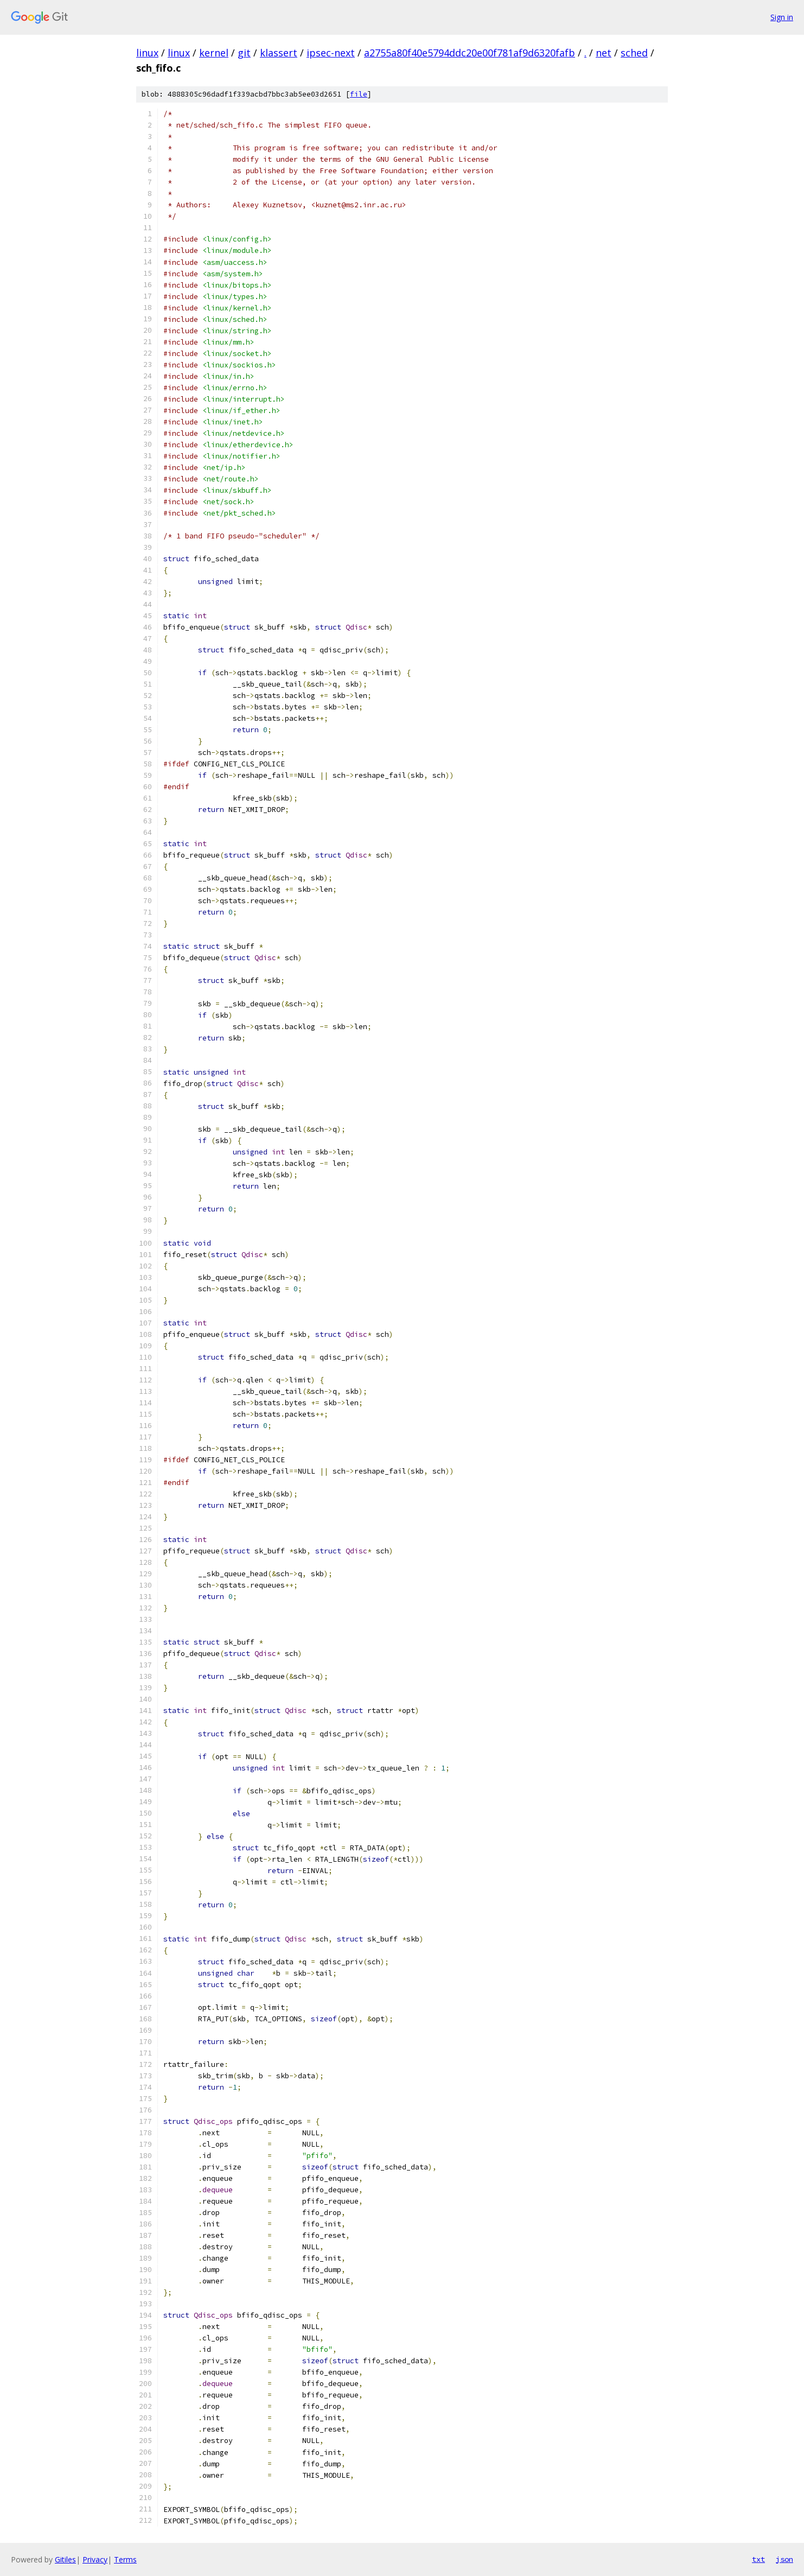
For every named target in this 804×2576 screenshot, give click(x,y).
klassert (278, 52)
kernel (213, 52)
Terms (125, 2559)
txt (758, 2559)
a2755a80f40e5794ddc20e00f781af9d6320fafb (469, 52)
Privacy (94, 2559)
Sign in (781, 17)
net (603, 52)
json (784, 2559)
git (244, 52)
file (358, 94)
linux (147, 52)
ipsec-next (331, 52)
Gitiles (65, 2559)
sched (634, 52)
